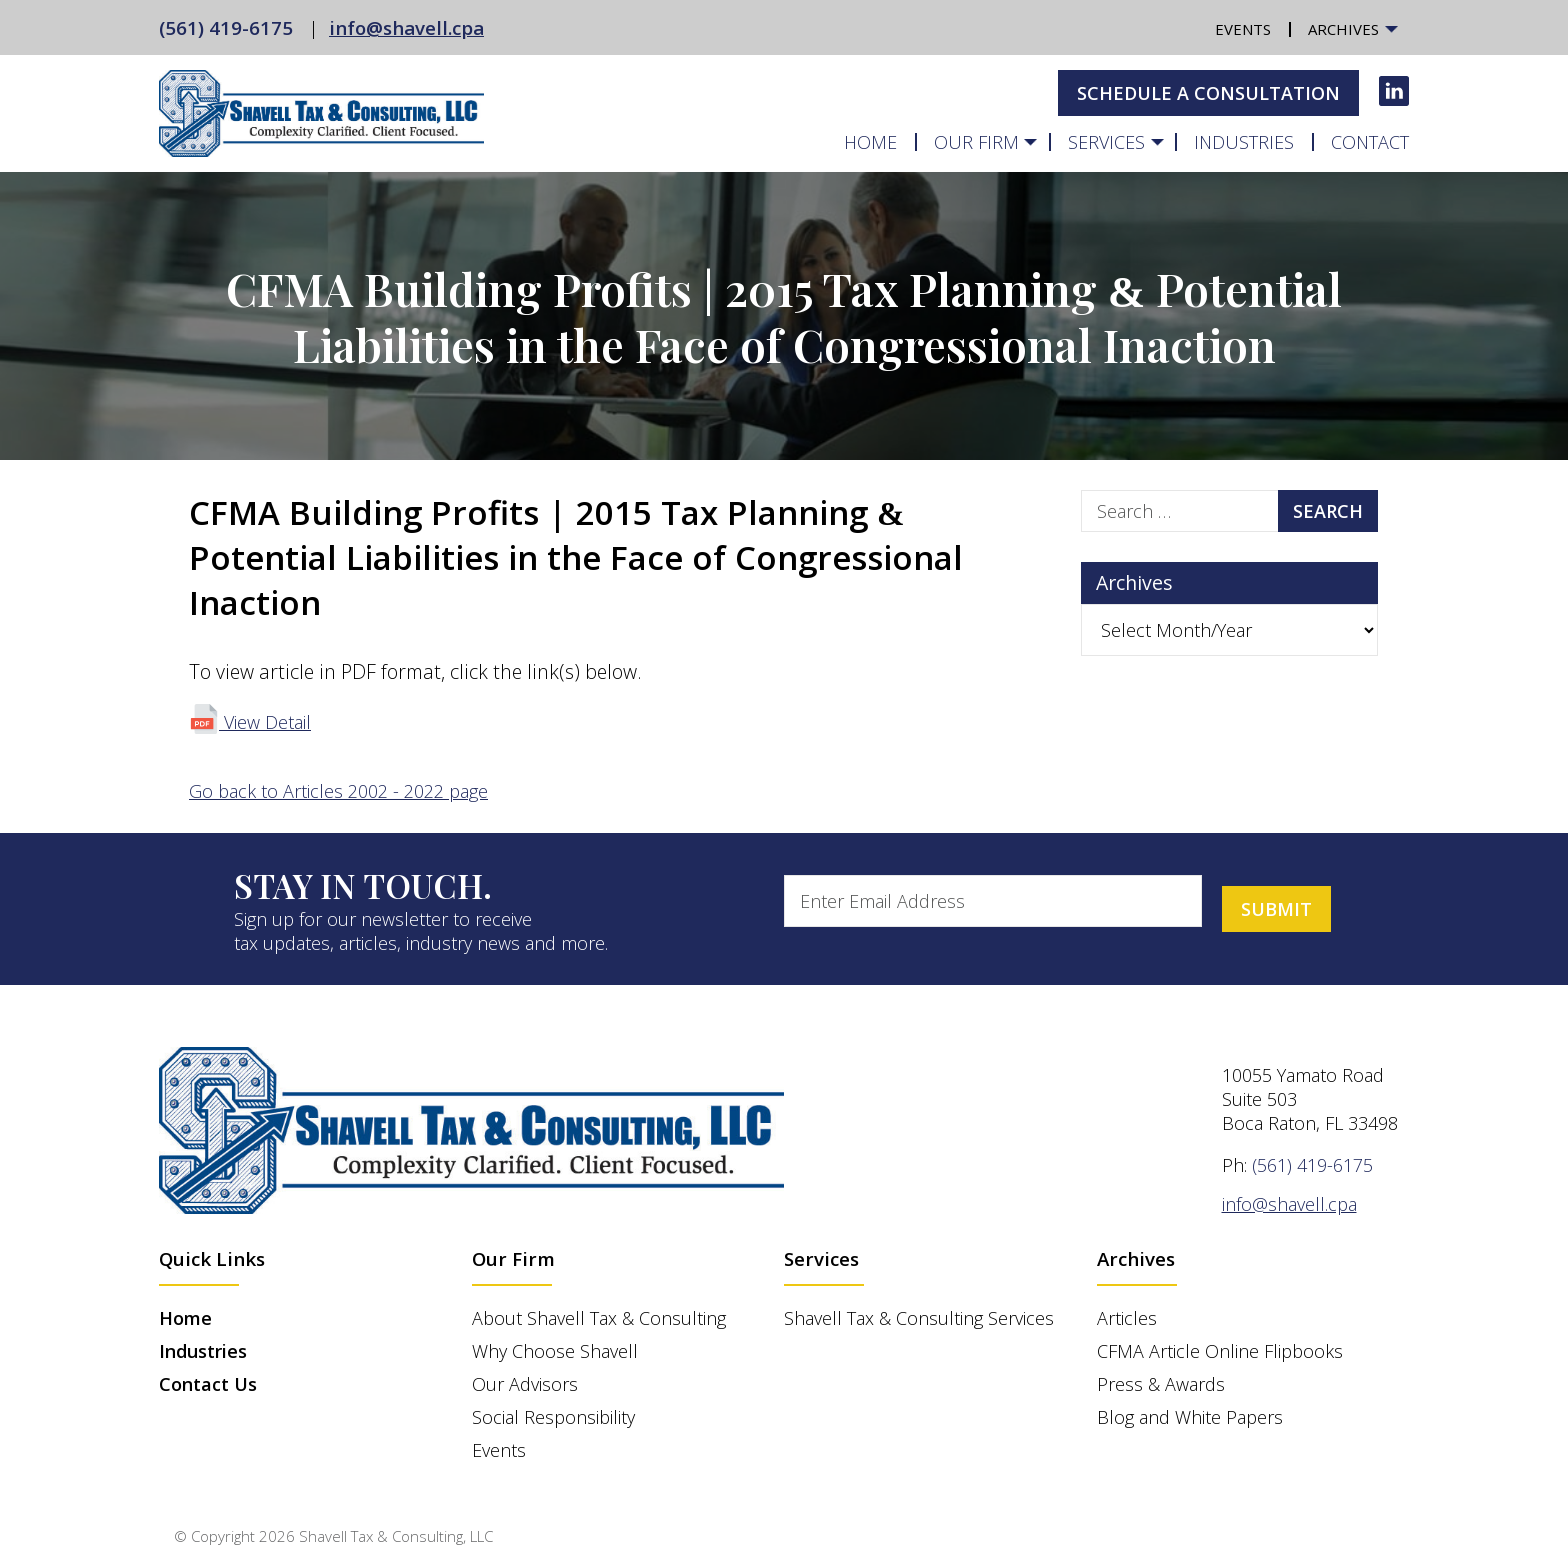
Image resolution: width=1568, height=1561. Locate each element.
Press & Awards (1161, 1384)
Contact (1370, 142)
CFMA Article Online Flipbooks (1220, 1351)
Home (870, 142)
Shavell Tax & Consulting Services (919, 1318)
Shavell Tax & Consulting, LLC (396, 1536)
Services (1106, 142)
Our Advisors (525, 1384)
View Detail (250, 722)
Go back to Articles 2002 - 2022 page (338, 791)
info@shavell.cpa (406, 27)
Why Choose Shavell (555, 1351)
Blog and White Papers (1190, 1417)
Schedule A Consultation (1208, 93)
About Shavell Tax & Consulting (599, 1318)
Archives (1343, 29)
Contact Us (208, 1384)
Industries (1244, 142)
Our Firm (976, 142)
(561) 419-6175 (226, 27)
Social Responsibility (553, 1417)
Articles (1127, 1318)
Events (1243, 29)
